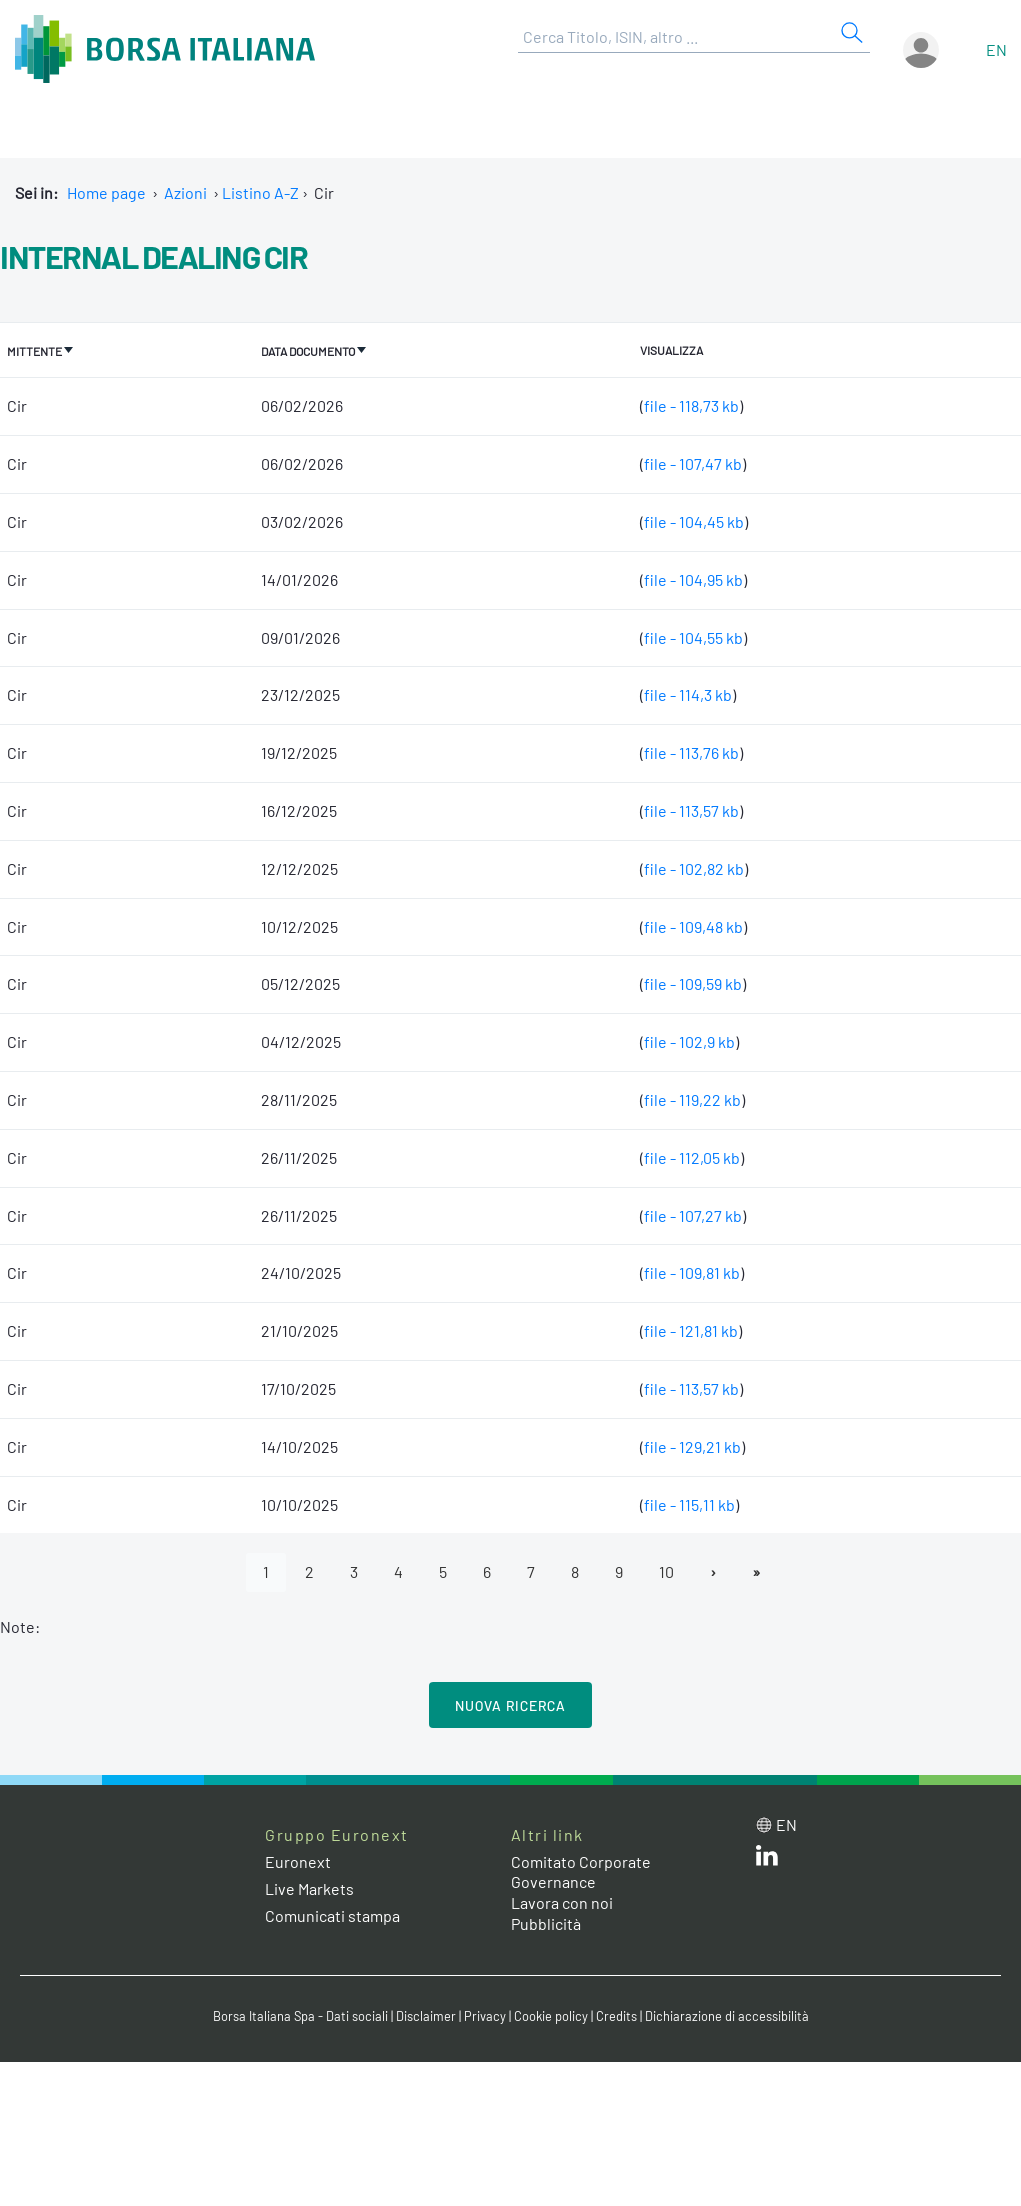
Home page (106, 192)
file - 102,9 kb (689, 1041)
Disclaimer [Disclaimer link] (426, 2016)
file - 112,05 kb (692, 1157)
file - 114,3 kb (688, 694)
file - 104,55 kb (693, 637)
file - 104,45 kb (694, 521)
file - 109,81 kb (692, 1272)
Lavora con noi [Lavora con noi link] (562, 1902)
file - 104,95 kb (693, 579)
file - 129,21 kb (692, 1446)
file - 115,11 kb (689, 1504)
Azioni (185, 192)
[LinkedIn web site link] (767, 1859)
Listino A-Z (260, 192)
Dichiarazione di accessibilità (727, 2016)
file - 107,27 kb (693, 1215)
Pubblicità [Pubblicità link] (546, 1923)
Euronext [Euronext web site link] (298, 1861)
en (996, 49)
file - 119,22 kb (692, 1099)
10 (666, 1571)
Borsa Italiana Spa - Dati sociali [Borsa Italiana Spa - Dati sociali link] (300, 2016)
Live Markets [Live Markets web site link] (309, 1888)
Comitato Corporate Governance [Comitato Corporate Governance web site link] (581, 1872)
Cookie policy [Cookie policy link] (551, 2016)
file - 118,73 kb (691, 405)
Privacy (485, 2016)
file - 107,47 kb (693, 463)
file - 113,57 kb (691, 810)
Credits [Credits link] (616, 2016)
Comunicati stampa (332, 1915)
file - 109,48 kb (693, 926)
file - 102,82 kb (694, 868)
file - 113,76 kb (691, 752)
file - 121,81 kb (691, 1330)
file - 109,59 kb (693, 983)
